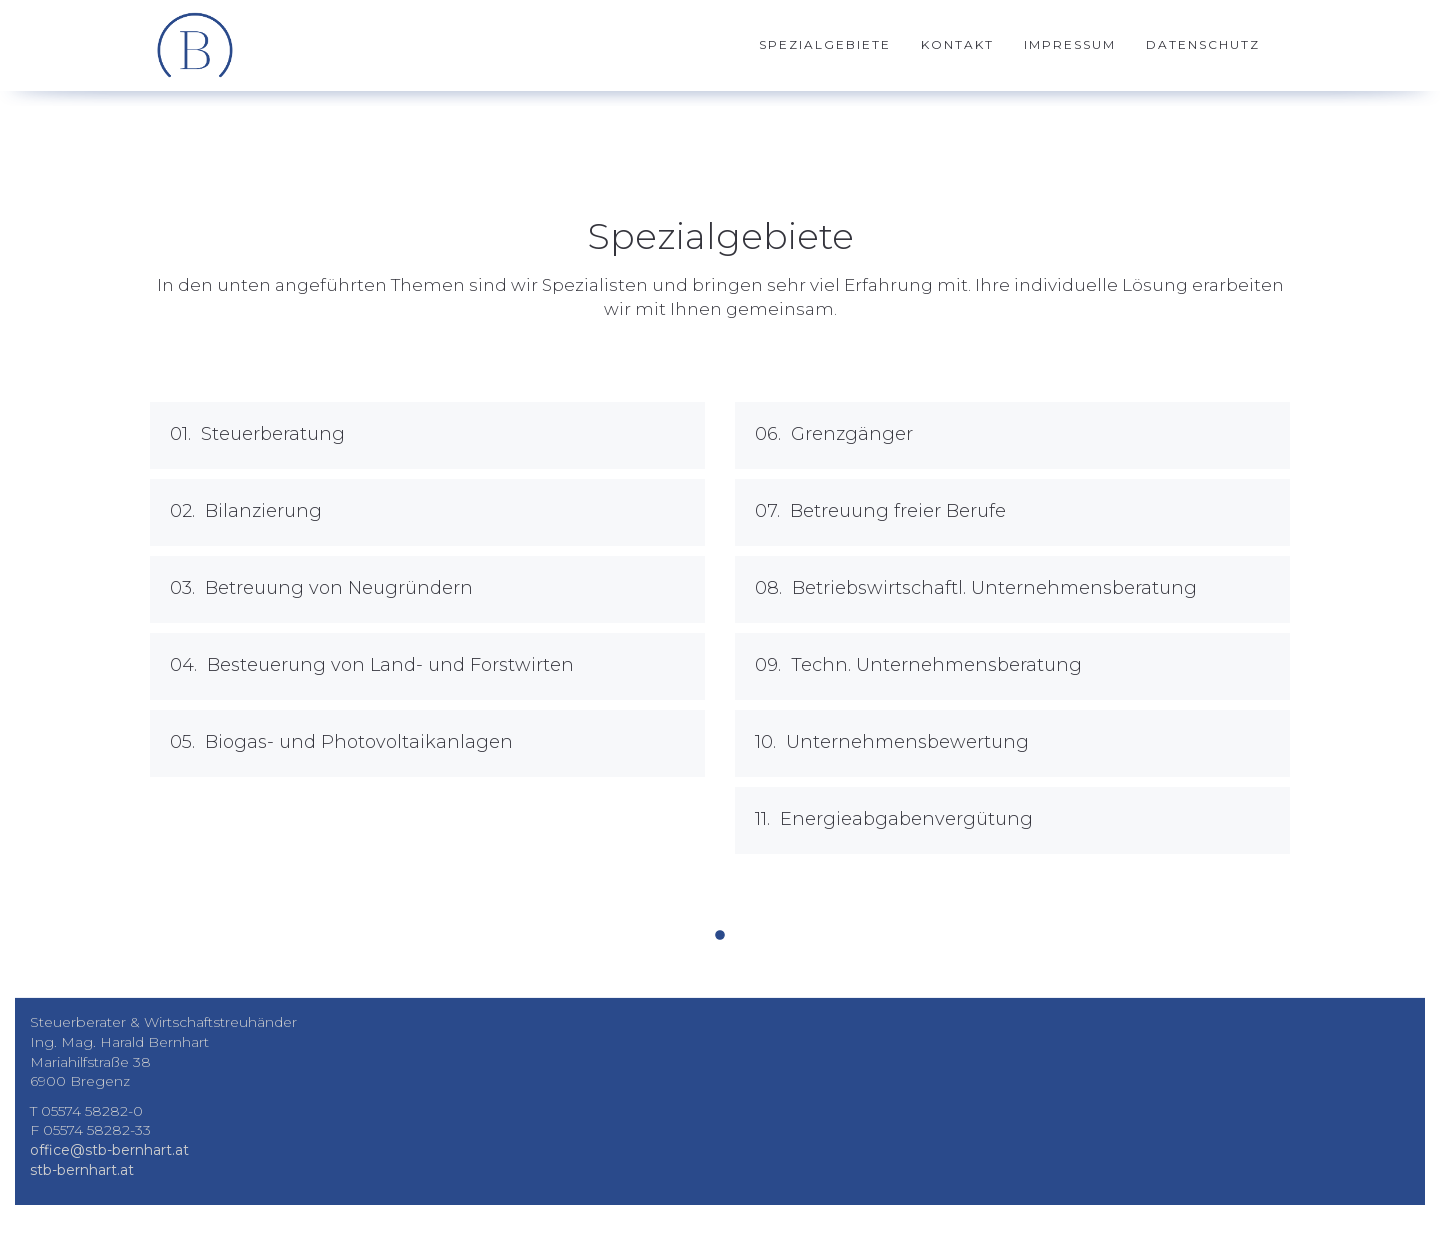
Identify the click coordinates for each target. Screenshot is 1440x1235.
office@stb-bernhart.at (109, 1150)
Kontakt (957, 44)
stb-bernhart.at (82, 1170)
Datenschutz (1203, 44)
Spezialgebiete (825, 44)
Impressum (1070, 44)
